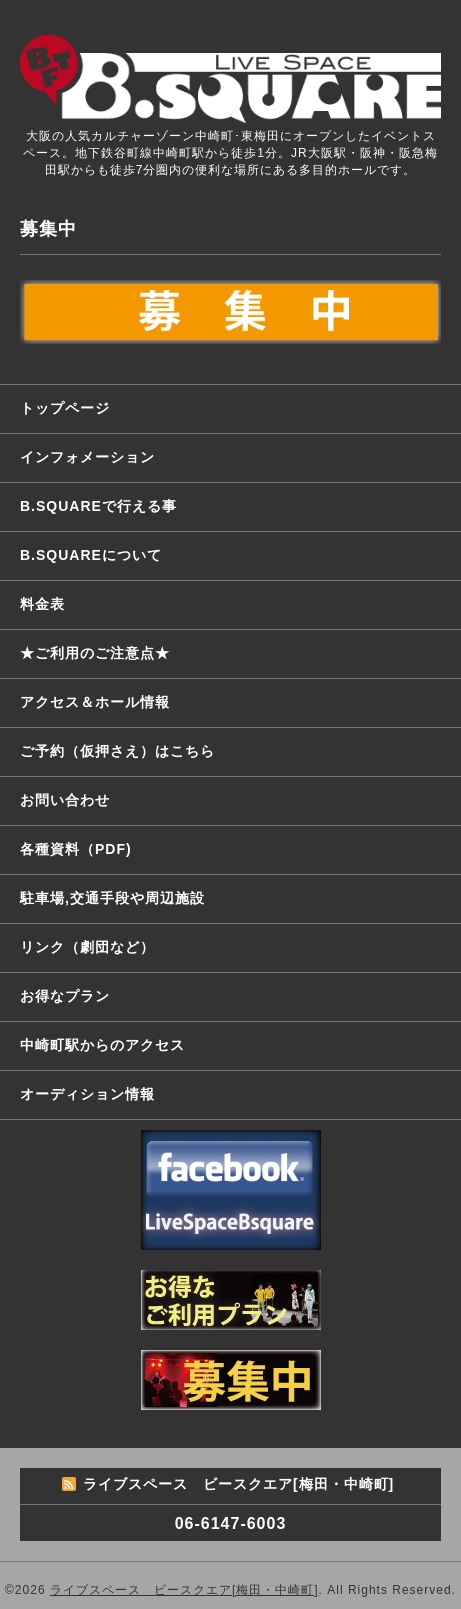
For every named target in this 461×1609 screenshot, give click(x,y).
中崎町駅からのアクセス (102, 1045)
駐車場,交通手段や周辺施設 (112, 898)
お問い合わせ (65, 800)
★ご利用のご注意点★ (95, 653)
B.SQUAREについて (91, 555)
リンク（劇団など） (87, 947)
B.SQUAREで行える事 (98, 506)
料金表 (42, 604)
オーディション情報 (87, 1094)
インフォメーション (87, 457)
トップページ (65, 408)
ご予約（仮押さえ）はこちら (117, 751)
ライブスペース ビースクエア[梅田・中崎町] (184, 1590)
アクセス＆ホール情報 (95, 702)
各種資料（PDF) (76, 849)
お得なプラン (65, 996)
